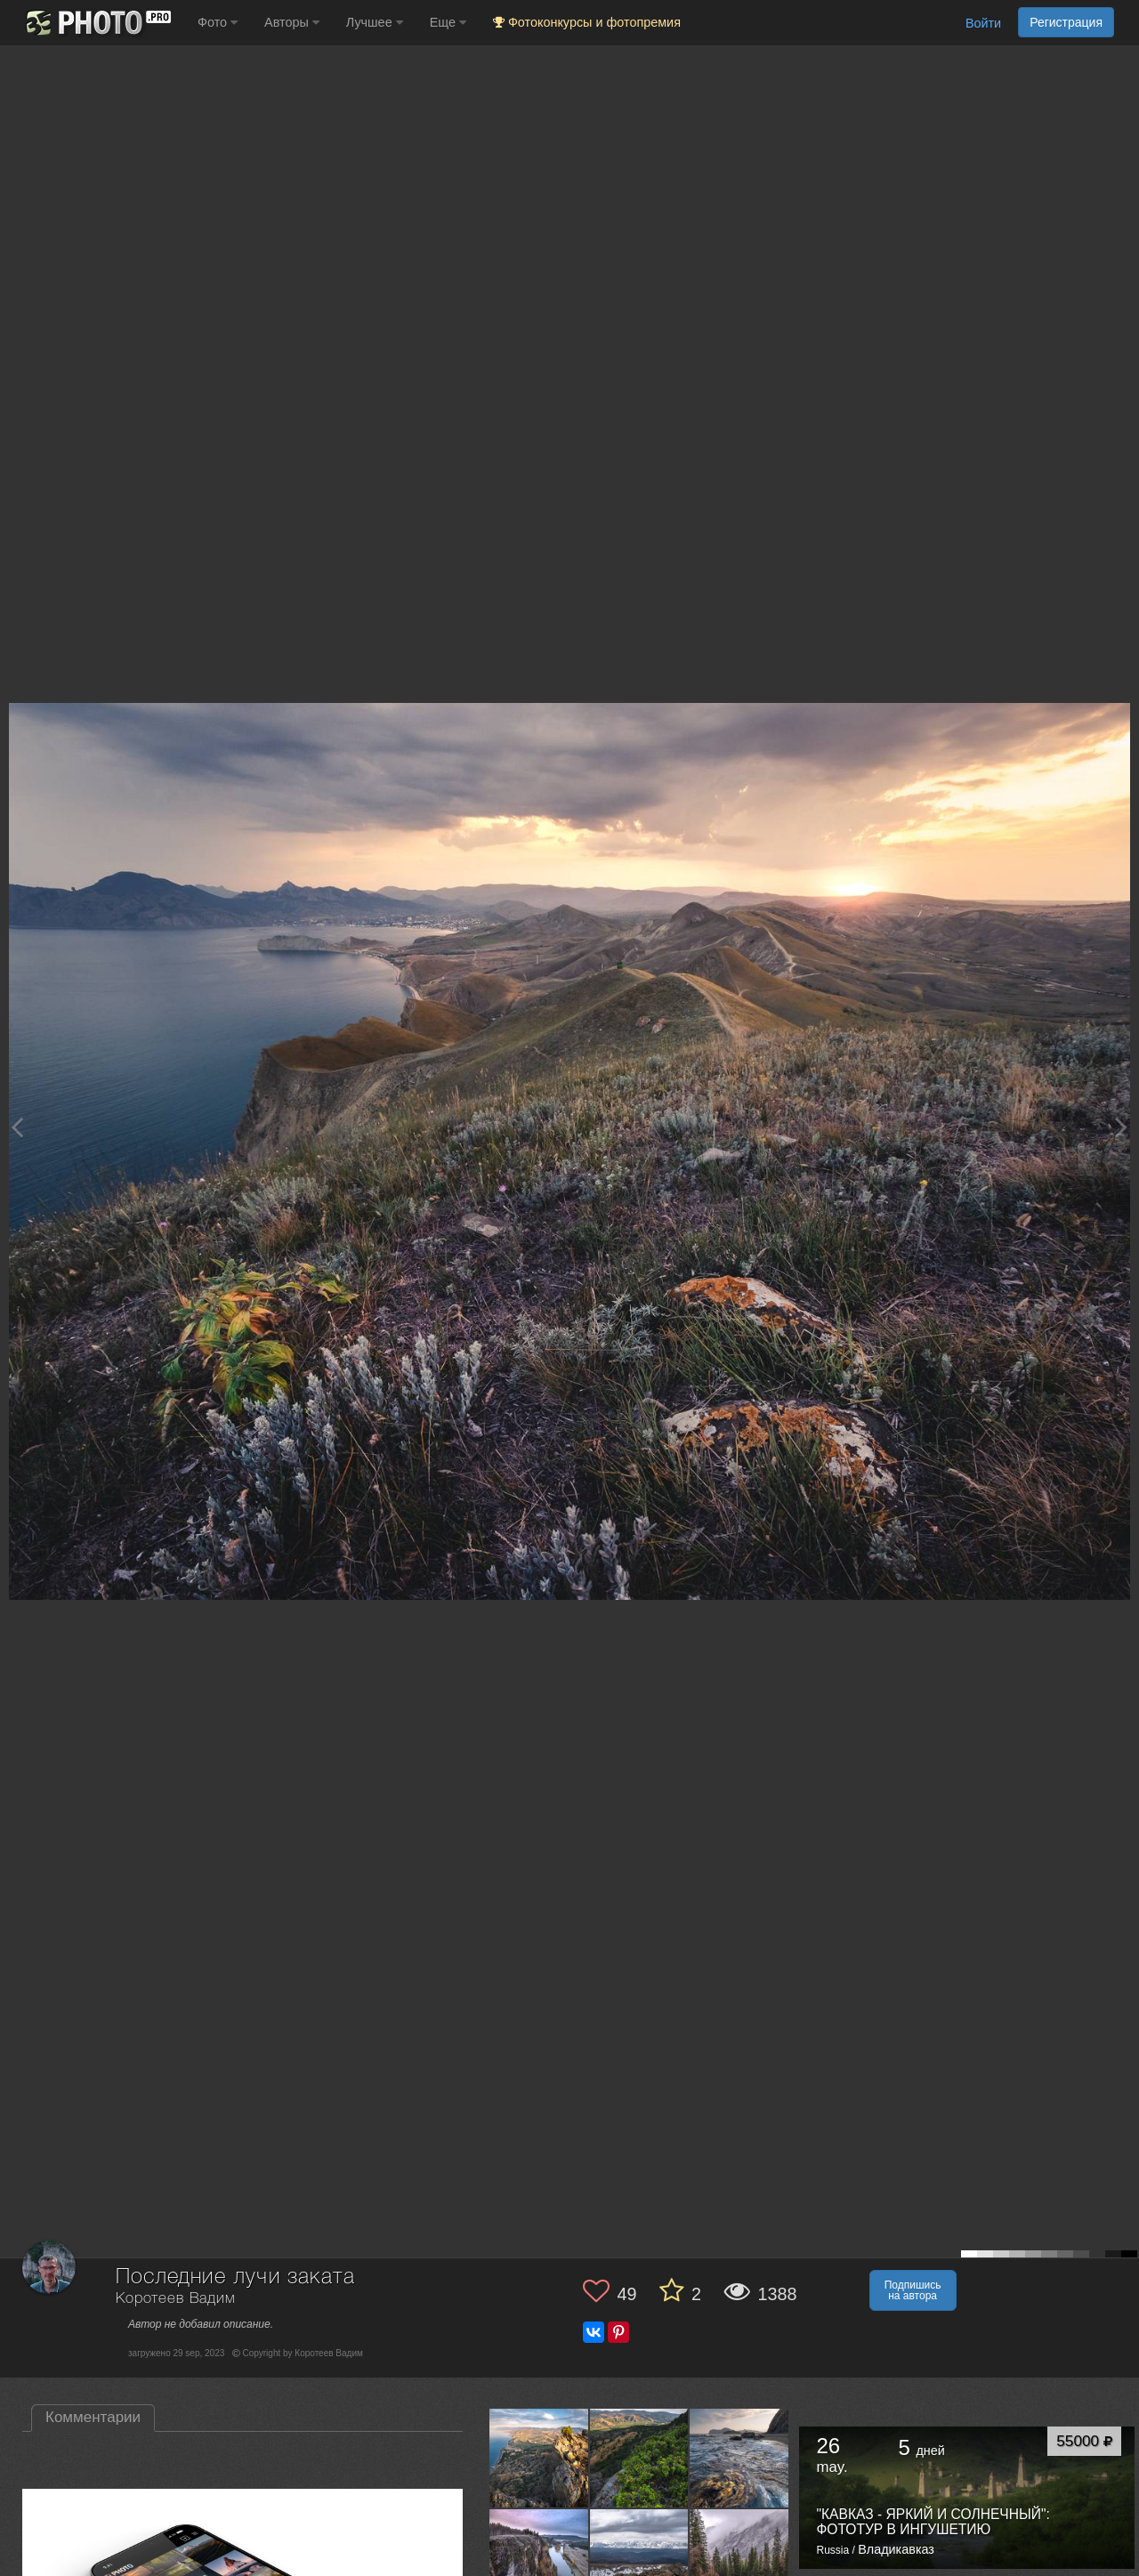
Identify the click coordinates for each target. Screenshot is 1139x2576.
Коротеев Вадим (176, 2298)
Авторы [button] (291, 22)
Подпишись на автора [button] (913, 2290)
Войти (983, 23)
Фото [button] (218, 22)
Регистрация (1066, 22)
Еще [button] (448, 22)
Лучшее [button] (374, 22)
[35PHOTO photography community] (96, 22)
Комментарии (93, 2417)
